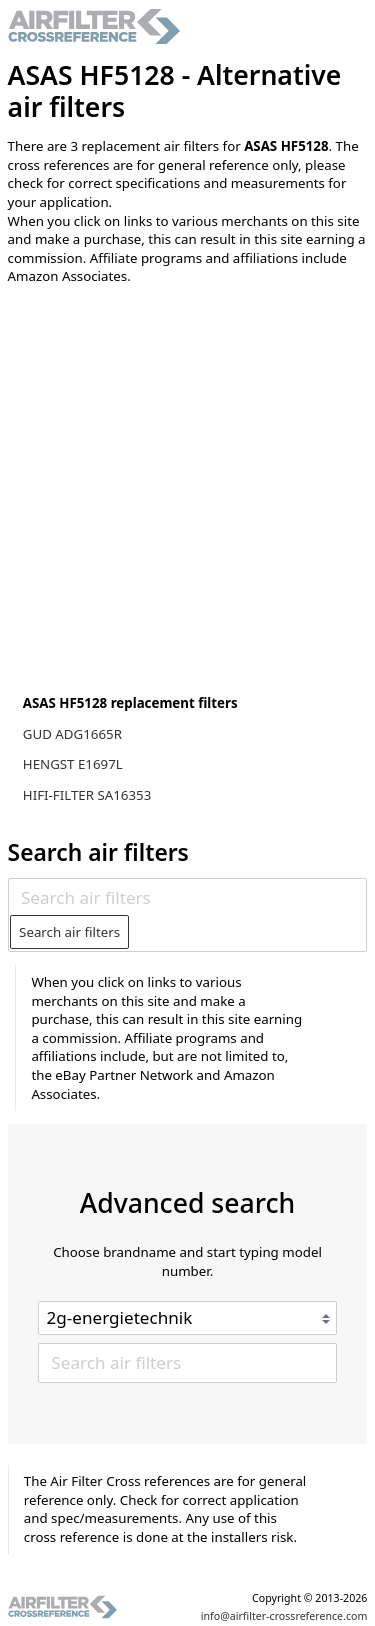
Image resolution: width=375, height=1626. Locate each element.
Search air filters (69, 932)
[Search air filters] (187, 898)
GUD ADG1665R (72, 734)
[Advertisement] (187, 494)
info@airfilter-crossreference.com (284, 1616)
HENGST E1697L (73, 764)
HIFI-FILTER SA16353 (87, 795)
